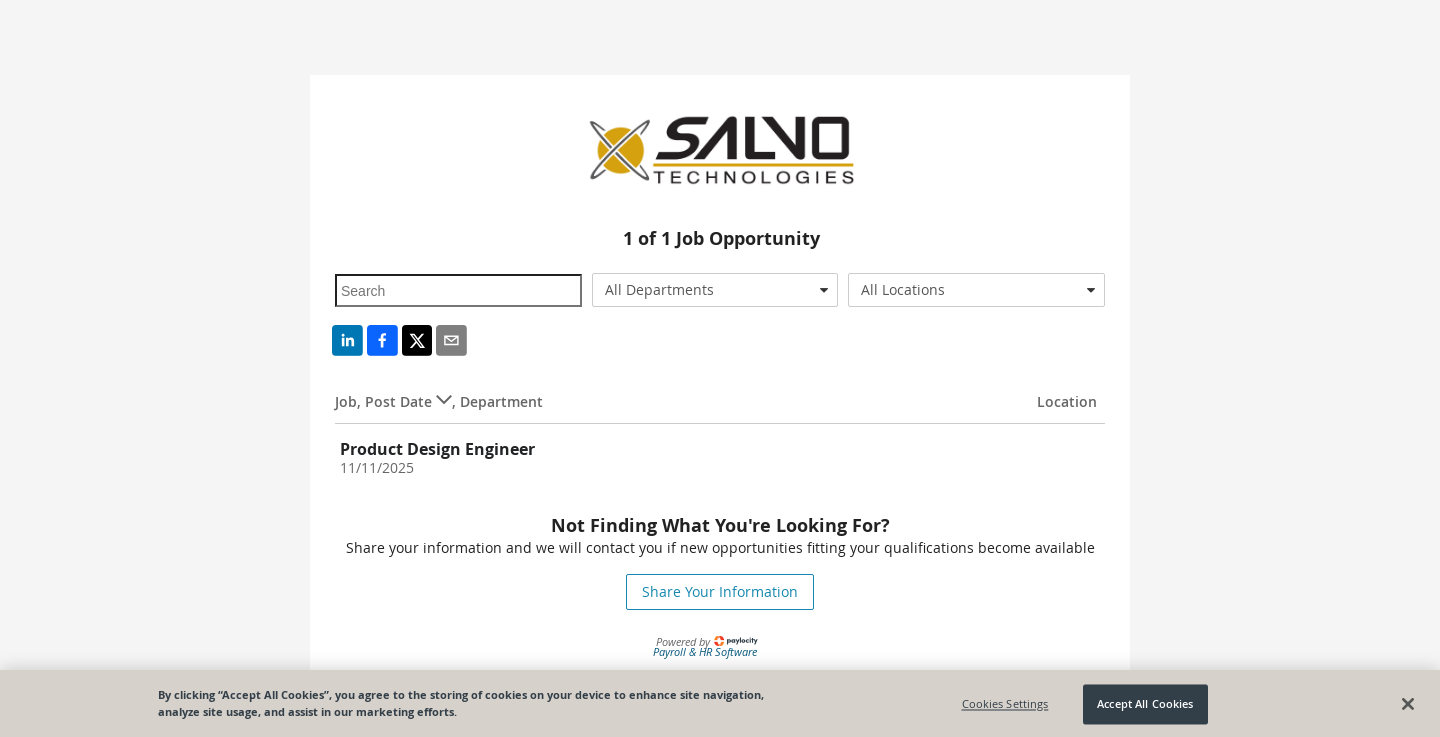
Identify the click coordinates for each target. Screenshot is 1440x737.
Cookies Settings (1005, 707)
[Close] (1408, 707)
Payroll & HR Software (705, 651)
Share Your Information (720, 591)
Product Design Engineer (437, 449)
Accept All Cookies (1145, 707)
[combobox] (715, 290)
